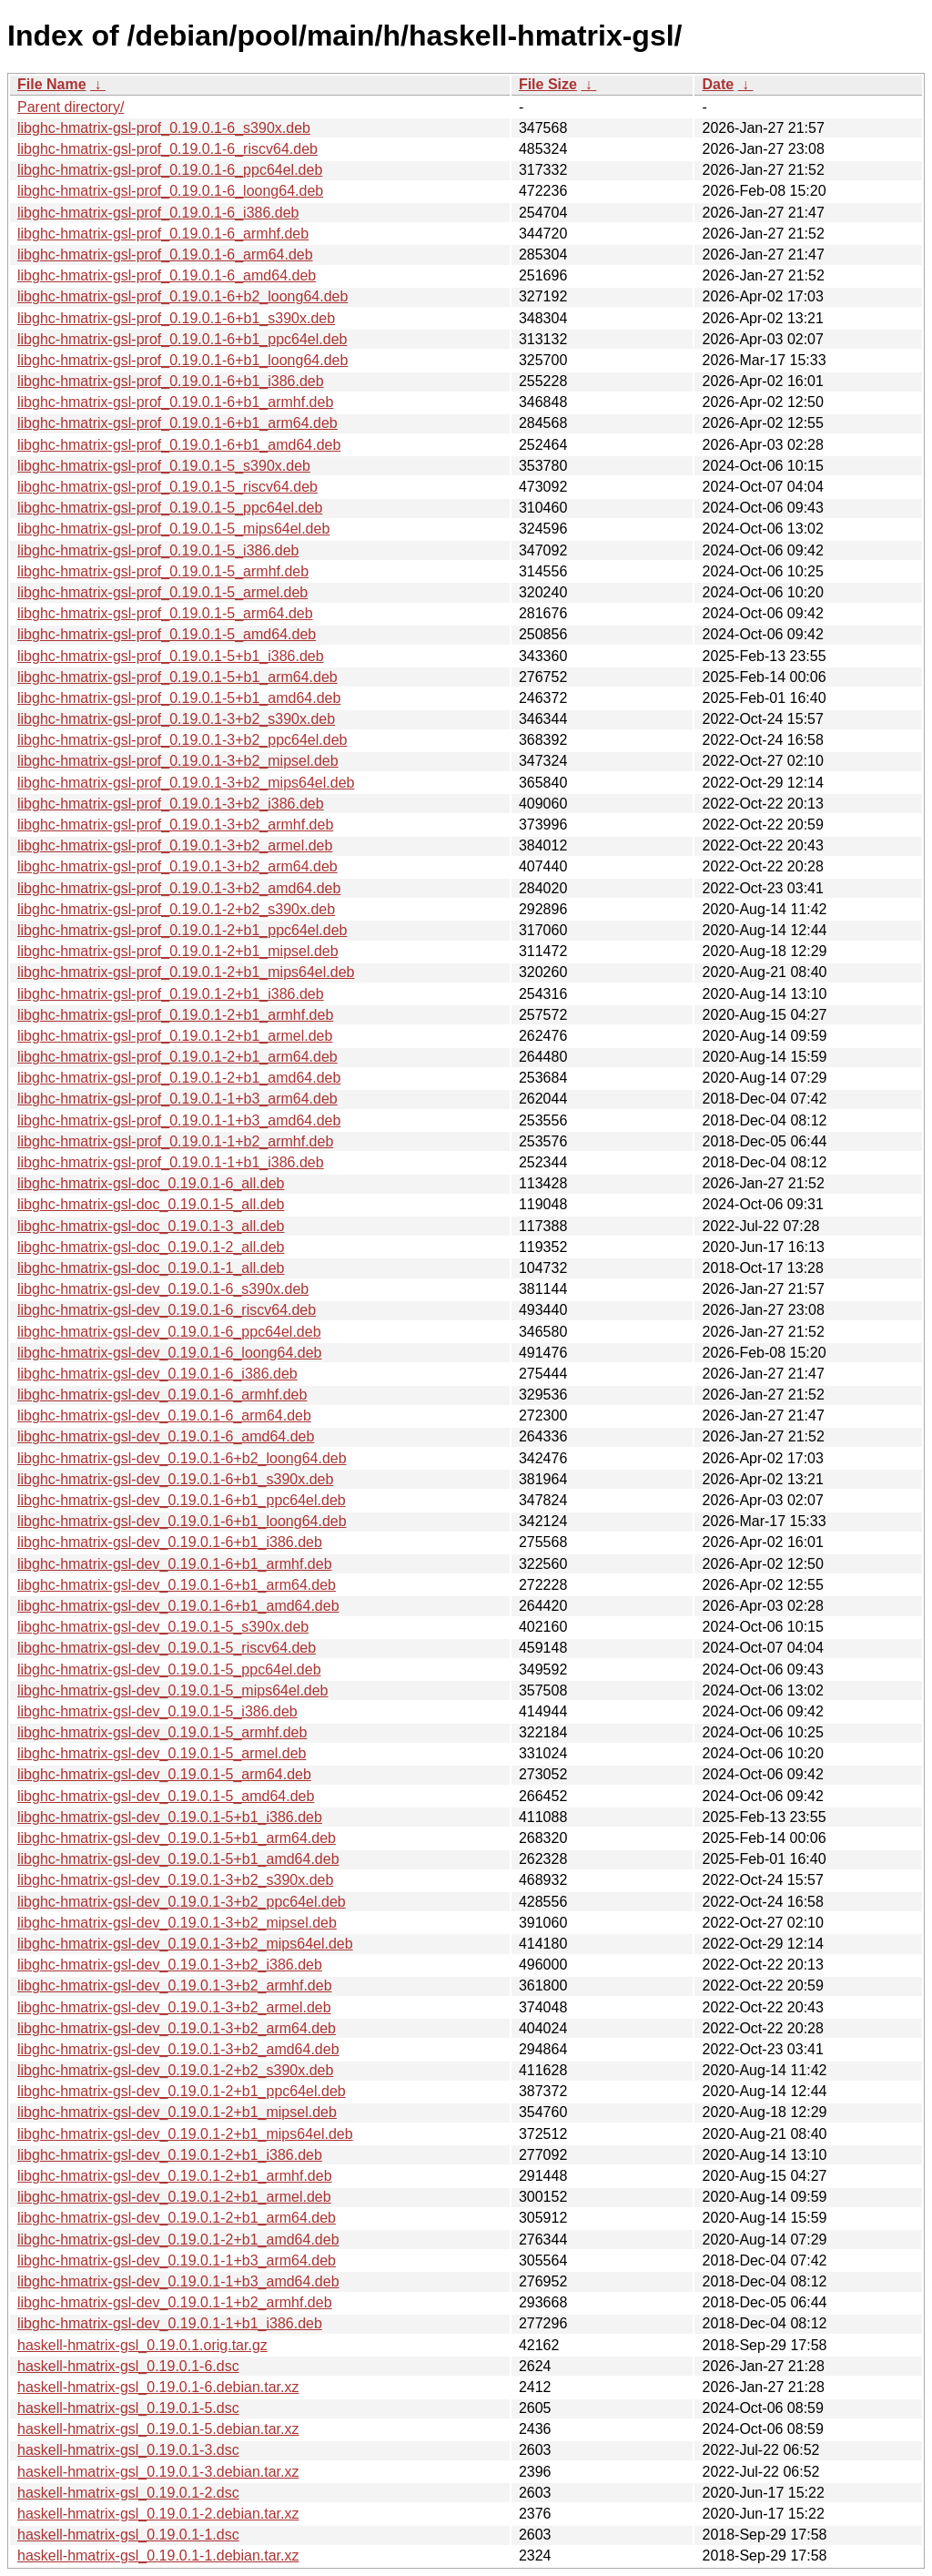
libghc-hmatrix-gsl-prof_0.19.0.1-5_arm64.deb (165, 613)
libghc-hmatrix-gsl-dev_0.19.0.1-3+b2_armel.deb (174, 2007)
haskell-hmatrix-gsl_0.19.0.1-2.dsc (128, 2492)
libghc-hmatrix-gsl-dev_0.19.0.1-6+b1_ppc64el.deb (181, 1500)
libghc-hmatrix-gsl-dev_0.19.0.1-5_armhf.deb (162, 1732)
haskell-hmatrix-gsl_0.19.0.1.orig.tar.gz (142, 2345)
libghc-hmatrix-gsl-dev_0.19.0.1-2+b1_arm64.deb (176, 2217)
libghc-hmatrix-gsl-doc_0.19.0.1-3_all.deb (151, 1226)
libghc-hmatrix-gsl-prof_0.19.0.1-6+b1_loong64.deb (182, 360)
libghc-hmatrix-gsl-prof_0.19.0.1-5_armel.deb (162, 592)
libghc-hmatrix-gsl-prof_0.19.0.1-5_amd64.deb (166, 634)
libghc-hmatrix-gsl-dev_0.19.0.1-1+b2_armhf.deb (174, 2302)
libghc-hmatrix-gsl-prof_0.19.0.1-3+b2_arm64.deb (177, 866)
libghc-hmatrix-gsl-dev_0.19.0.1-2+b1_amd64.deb (178, 2239)
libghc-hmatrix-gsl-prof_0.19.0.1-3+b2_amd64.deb (178, 888)
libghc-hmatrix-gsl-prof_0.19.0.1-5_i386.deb (158, 550)
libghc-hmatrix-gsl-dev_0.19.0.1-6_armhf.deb (162, 1394)
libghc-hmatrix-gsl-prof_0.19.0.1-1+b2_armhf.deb (175, 1141)
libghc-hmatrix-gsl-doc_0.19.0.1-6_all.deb (151, 1183)
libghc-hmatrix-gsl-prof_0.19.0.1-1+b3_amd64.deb (178, 1120)
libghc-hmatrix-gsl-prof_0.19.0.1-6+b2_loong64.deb (182, 296)
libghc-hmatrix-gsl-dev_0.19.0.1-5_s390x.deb (163, 1626)
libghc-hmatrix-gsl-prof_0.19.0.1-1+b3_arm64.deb (177, 1098)
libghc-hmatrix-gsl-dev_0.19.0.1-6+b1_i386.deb (169, 1542)
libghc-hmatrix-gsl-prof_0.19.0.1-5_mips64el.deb (173, 528)
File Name (51, 84)
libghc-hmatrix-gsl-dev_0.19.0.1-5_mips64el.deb (173, 1690)
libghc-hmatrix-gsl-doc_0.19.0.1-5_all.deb (151, 1204)
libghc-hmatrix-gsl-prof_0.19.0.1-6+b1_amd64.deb (178, 445)
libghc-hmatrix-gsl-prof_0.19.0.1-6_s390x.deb (163, 128)
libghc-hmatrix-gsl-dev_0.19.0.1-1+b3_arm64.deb (176, 2260)
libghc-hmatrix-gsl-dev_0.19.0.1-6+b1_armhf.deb (174, 1564)
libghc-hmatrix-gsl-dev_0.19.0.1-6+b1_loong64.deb (182, 1521)
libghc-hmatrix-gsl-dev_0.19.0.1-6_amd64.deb (165, 1436)
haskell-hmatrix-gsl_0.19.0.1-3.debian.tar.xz (158, 2471)
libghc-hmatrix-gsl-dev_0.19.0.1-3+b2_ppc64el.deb (181, 1901)
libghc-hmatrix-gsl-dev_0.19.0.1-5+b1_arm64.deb (176, 1838)
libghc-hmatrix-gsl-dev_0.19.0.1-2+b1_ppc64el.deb (181, 2091)
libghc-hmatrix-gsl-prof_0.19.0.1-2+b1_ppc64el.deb (182, 930)
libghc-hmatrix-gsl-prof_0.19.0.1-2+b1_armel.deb (174, 1036)
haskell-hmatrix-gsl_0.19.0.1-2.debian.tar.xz (158, 2513)
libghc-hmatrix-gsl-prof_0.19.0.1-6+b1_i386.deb (170, 381)
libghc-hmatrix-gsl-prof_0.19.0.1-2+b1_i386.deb (170, 994)
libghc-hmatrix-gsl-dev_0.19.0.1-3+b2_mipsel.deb (177, 1922)
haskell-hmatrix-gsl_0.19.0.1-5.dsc (128, 2408)
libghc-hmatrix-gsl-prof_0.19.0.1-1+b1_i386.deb (170, 1162)
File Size (548, 84)
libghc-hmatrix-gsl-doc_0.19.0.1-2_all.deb (151, 1247)
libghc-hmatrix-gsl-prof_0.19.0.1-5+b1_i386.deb (170, 656)
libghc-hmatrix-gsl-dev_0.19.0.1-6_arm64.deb (164, 1415)
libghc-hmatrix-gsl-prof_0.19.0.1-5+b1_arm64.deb (177, 677)
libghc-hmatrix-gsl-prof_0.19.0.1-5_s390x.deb (163, 465)
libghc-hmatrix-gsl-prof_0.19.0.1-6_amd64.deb (166, 275)
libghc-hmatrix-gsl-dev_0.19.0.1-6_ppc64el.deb (169, 1331)
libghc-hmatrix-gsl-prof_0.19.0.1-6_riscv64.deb (167, 149)
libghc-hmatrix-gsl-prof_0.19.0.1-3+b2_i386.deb (170, 803)
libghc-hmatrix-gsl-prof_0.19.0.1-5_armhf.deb (163, 571)
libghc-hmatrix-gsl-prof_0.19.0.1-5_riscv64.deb (167, 486)
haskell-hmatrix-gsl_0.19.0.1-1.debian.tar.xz (158, 2555)
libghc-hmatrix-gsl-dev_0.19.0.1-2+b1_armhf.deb (174, 2176)
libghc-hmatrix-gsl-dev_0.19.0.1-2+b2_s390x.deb (175, 2070)
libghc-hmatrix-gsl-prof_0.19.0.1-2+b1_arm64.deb (177, 1056)
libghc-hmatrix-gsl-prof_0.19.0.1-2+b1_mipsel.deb (178, 951)
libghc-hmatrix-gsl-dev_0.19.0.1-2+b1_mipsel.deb (177, 2112)
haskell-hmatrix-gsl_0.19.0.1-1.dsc (128, 2534)
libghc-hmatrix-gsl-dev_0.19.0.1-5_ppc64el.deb (169, 1669)
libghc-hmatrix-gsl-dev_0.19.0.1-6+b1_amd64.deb (178, 1606)
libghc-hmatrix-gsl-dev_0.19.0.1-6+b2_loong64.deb (182, 1458)
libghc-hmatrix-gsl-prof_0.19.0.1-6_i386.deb (158, 212)
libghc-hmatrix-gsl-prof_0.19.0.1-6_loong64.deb (170, 191)
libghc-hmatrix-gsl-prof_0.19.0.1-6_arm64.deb (165, 254)
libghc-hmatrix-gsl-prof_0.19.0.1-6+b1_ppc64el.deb (182, 339)
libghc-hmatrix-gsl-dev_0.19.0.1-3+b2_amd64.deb (178, 2049)
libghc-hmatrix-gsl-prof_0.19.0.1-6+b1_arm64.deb (177, 423)
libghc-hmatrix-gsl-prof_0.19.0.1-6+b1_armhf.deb (175, 402)
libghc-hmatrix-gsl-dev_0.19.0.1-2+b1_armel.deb (174, 2196)
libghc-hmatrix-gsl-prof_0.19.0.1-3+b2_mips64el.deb (185, 782)
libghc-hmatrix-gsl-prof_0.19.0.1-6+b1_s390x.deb (176, 318)
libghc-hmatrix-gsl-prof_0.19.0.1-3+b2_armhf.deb (175, 824)
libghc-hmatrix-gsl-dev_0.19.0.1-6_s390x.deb (163, 1289)
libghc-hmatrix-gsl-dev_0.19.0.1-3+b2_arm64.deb (176, 2028)
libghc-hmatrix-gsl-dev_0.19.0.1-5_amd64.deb (165, 1796)
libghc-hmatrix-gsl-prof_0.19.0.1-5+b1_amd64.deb (178, 698)
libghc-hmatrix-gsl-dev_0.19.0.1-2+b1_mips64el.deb (185, 2134)
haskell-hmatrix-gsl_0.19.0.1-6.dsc (128, 2366)
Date (718, 84)
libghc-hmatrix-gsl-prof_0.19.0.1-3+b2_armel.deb (174, 845)
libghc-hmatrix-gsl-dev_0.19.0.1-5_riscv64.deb (166, 1647)
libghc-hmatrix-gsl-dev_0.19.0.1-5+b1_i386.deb (169, 1817)
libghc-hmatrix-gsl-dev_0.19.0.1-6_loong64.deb (169, 1352)
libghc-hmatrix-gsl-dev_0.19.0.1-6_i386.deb (157, 1373)
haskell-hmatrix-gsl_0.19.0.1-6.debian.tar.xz (158, 2387)
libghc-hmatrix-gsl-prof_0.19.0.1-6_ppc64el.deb (169, 170)
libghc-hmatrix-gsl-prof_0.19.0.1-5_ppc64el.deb (169, 507)
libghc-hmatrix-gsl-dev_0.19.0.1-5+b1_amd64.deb (178, 1859)
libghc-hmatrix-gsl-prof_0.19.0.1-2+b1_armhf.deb (175, 1015)
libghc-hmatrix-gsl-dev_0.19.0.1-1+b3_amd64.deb (178, 2281)
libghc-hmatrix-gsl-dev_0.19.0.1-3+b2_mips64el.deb (185, 1943)
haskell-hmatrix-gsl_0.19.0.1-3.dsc (128, 2450)
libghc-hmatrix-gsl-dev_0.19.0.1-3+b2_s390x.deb (175, 1880)
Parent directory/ (70, 107)
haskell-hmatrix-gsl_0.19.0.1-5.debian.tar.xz (158, 2429)
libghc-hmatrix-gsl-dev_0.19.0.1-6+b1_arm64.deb (176, 1585)
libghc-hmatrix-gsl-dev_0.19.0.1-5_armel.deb (162, 1753)
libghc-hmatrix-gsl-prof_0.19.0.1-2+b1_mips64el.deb (185, 972)
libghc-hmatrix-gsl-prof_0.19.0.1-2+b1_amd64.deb (178, 1077)
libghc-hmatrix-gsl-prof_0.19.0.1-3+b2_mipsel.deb (178, 761)
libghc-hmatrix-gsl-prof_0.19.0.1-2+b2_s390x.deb (176, 909)
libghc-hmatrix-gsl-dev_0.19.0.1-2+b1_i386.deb (169, 2155)
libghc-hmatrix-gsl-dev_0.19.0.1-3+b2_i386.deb (169, 1964)
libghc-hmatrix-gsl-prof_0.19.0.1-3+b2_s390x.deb (176, 719)
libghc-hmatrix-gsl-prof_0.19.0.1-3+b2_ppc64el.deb (182, 740)
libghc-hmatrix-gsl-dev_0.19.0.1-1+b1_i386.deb (169, 2323)
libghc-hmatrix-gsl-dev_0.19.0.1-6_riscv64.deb (166, 1310)
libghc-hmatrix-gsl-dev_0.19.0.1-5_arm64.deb (164, 1774)
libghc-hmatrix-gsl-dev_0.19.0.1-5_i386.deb (157, 1711)
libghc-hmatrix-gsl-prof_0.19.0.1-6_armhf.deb (163, 233)
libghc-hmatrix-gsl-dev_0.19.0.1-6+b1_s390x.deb (175, 1479)
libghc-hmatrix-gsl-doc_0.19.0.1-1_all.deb (151, 1268)
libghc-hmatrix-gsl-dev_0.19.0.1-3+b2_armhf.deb (174, 1985)
